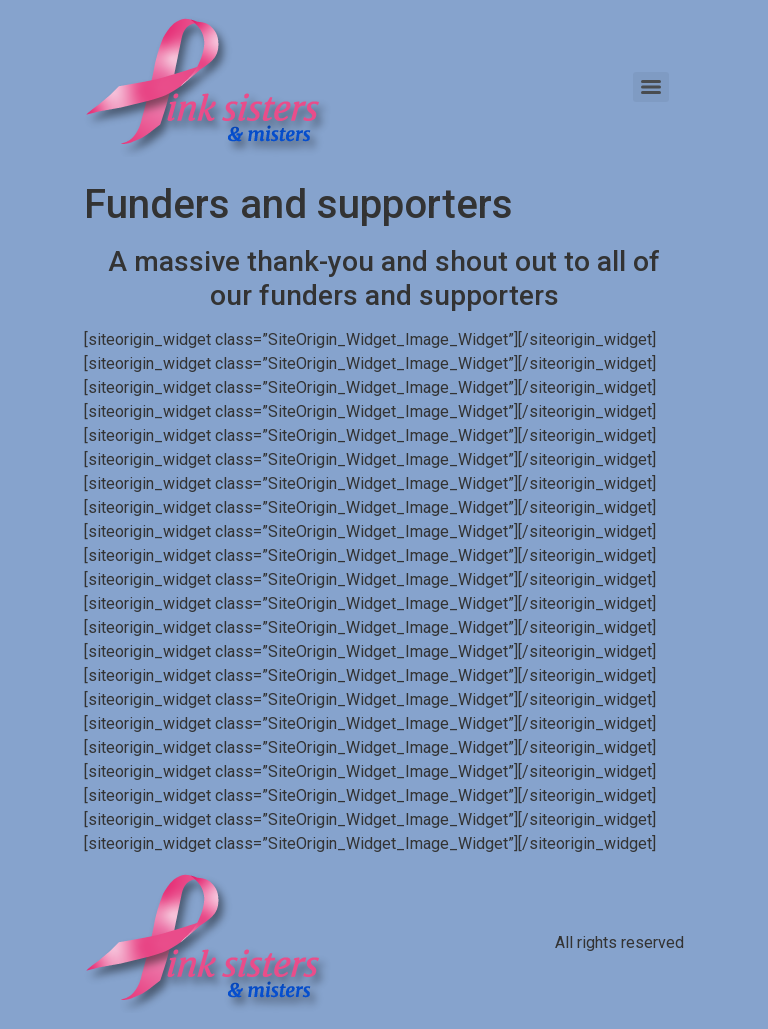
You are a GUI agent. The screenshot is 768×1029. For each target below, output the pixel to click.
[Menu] (651, 87)
